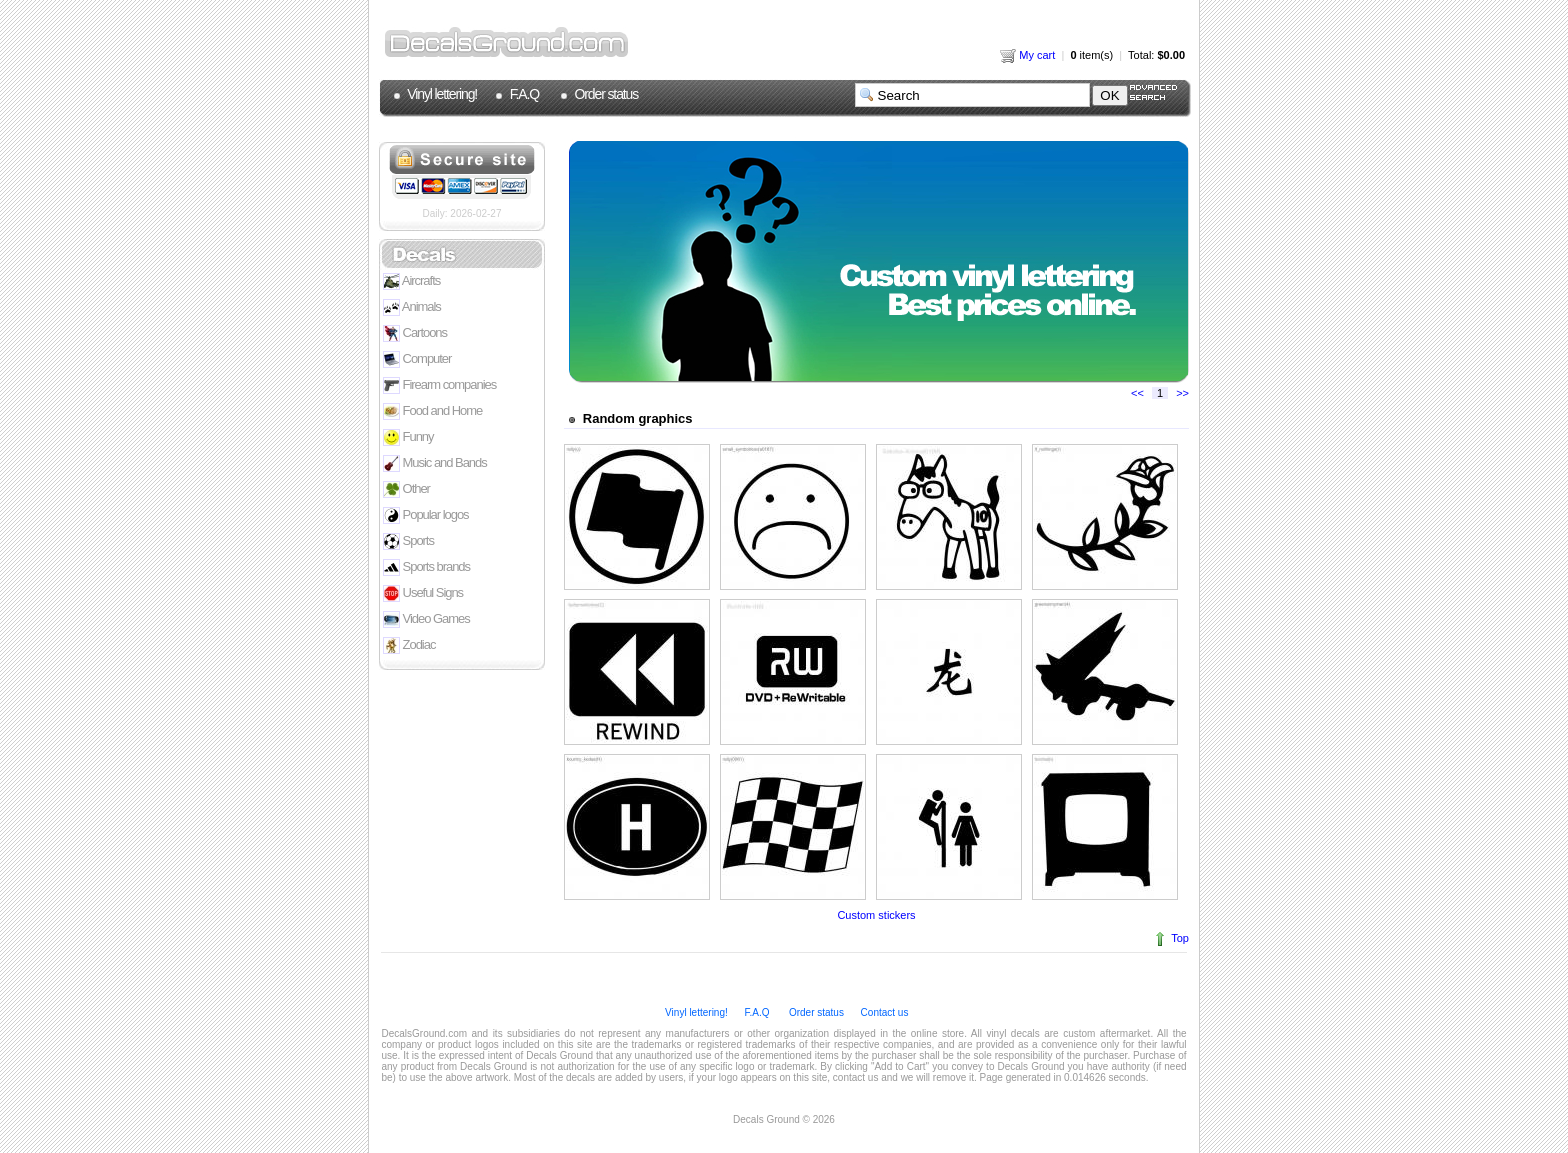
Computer (417, 359)
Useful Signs (423, 593)
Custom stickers (876, 915)
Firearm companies (439, 385)
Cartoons (415, 333)
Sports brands (426, 567)
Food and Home (432, 411)
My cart (1027, 55)
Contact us (883, 1012)
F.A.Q (523, 94)
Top (1180, 938)
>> (1182, 393)
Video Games (426, 619)
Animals (412, 307)
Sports (408, 541)
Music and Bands (435, 463)
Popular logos (426, 515)
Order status (605, 94)
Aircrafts (411, 281)
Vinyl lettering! (441, 94)
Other (406, 489)
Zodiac (409, 645)
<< (1137, 393)
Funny (408, 437)
